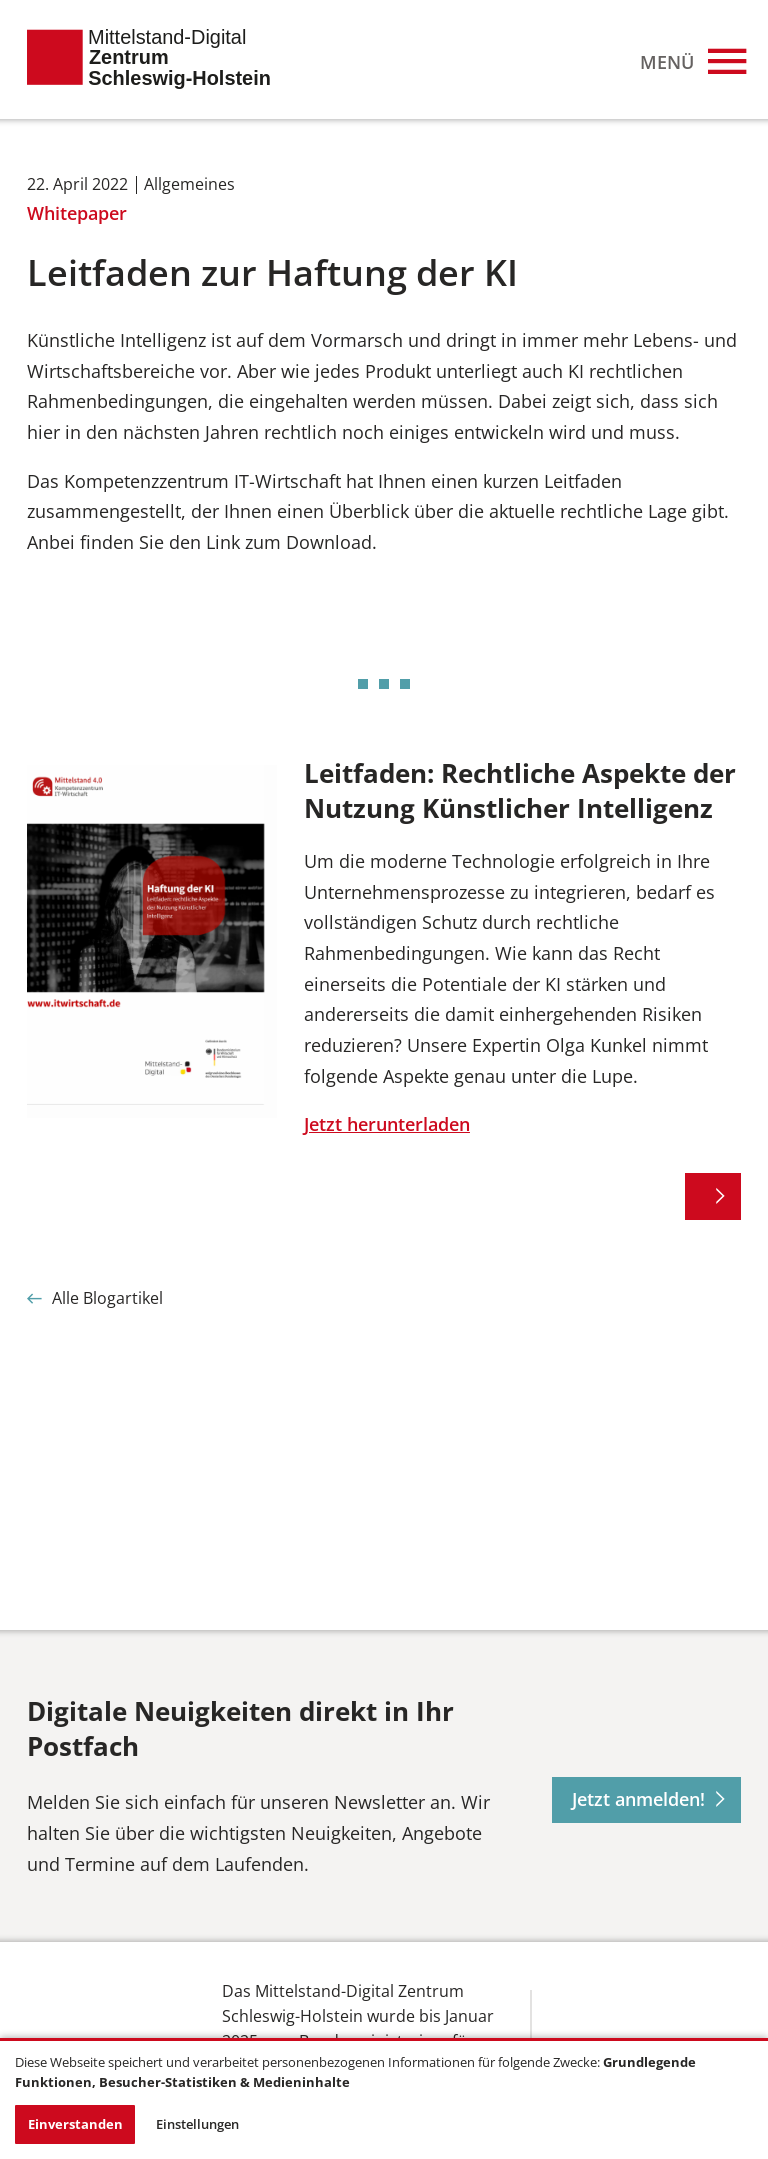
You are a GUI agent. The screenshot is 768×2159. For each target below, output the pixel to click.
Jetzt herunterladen (387, 1124)
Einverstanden (75, 2124)
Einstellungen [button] (197, 2124)
